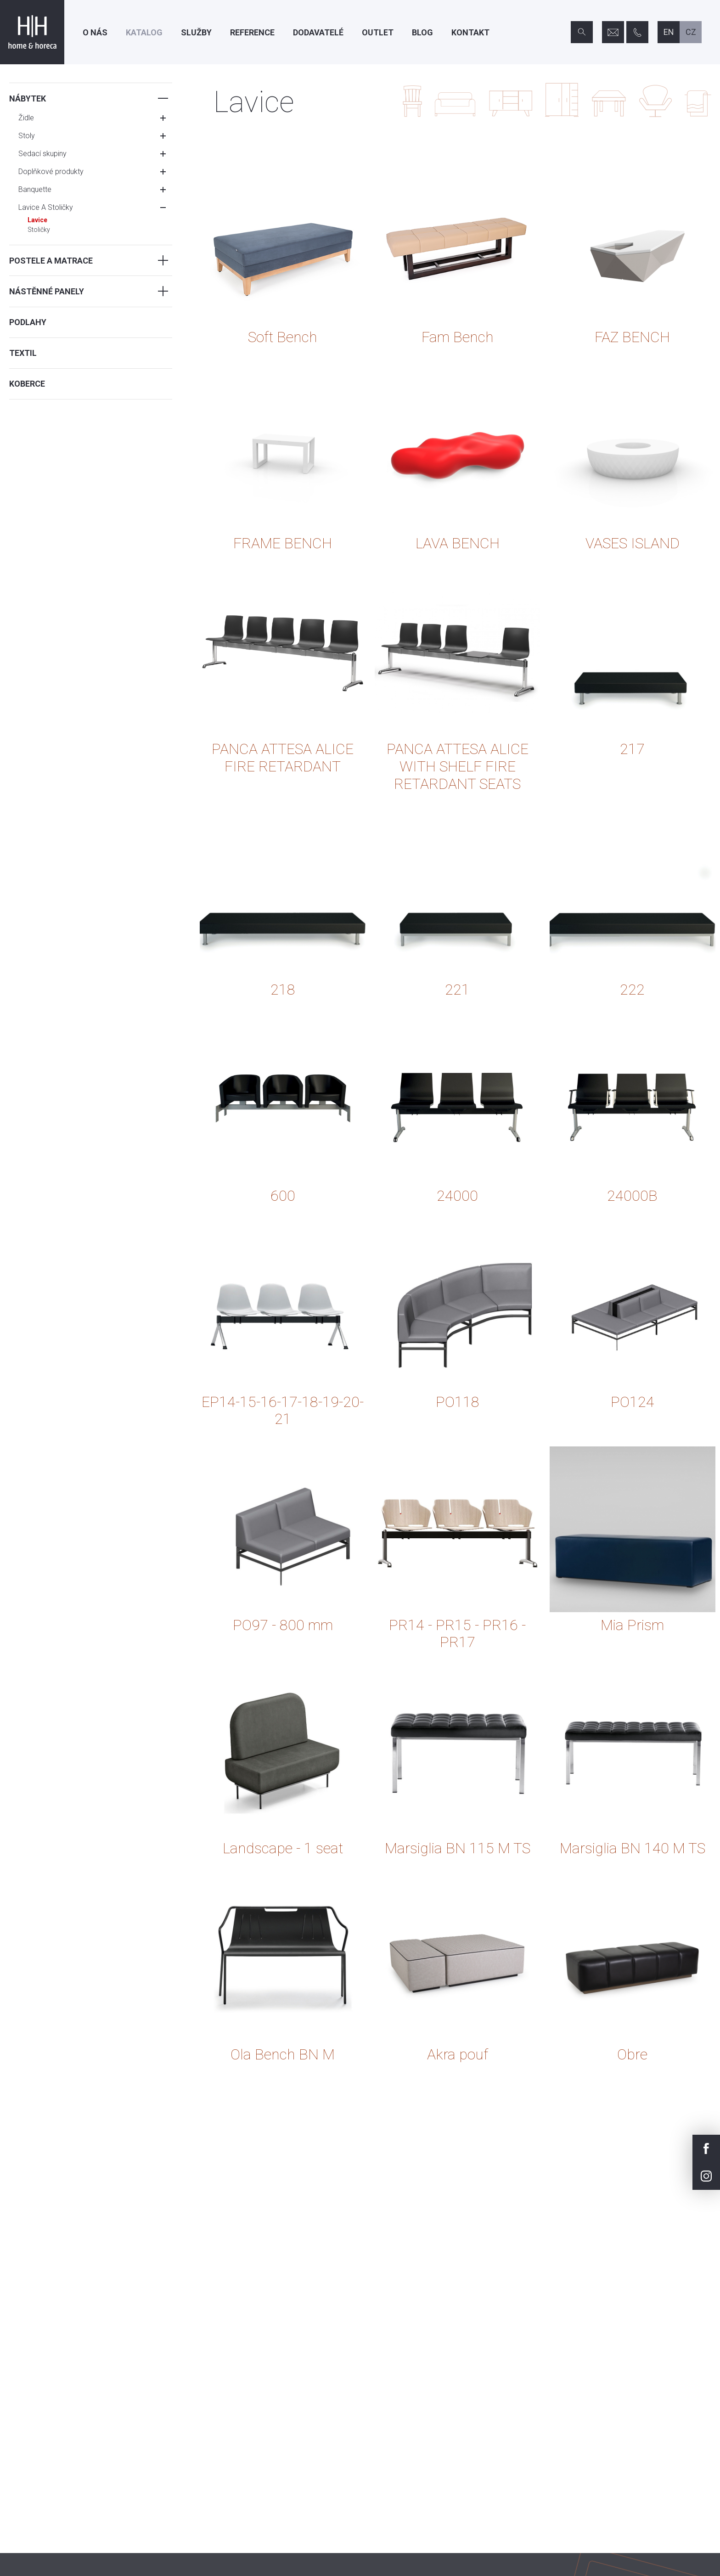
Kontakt (470, 32)
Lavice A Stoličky (45, 207)
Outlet (378, 32)
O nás (95, 32)
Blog (422, 32)
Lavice (37, 220)
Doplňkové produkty (51, 171)
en (669, 32)
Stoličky (39, 229)
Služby (196, 32)
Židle (26, 117)
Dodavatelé (318, 32)
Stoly (26, 135)
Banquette (34, 189)
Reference (252, 32)
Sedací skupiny (42, 153)
